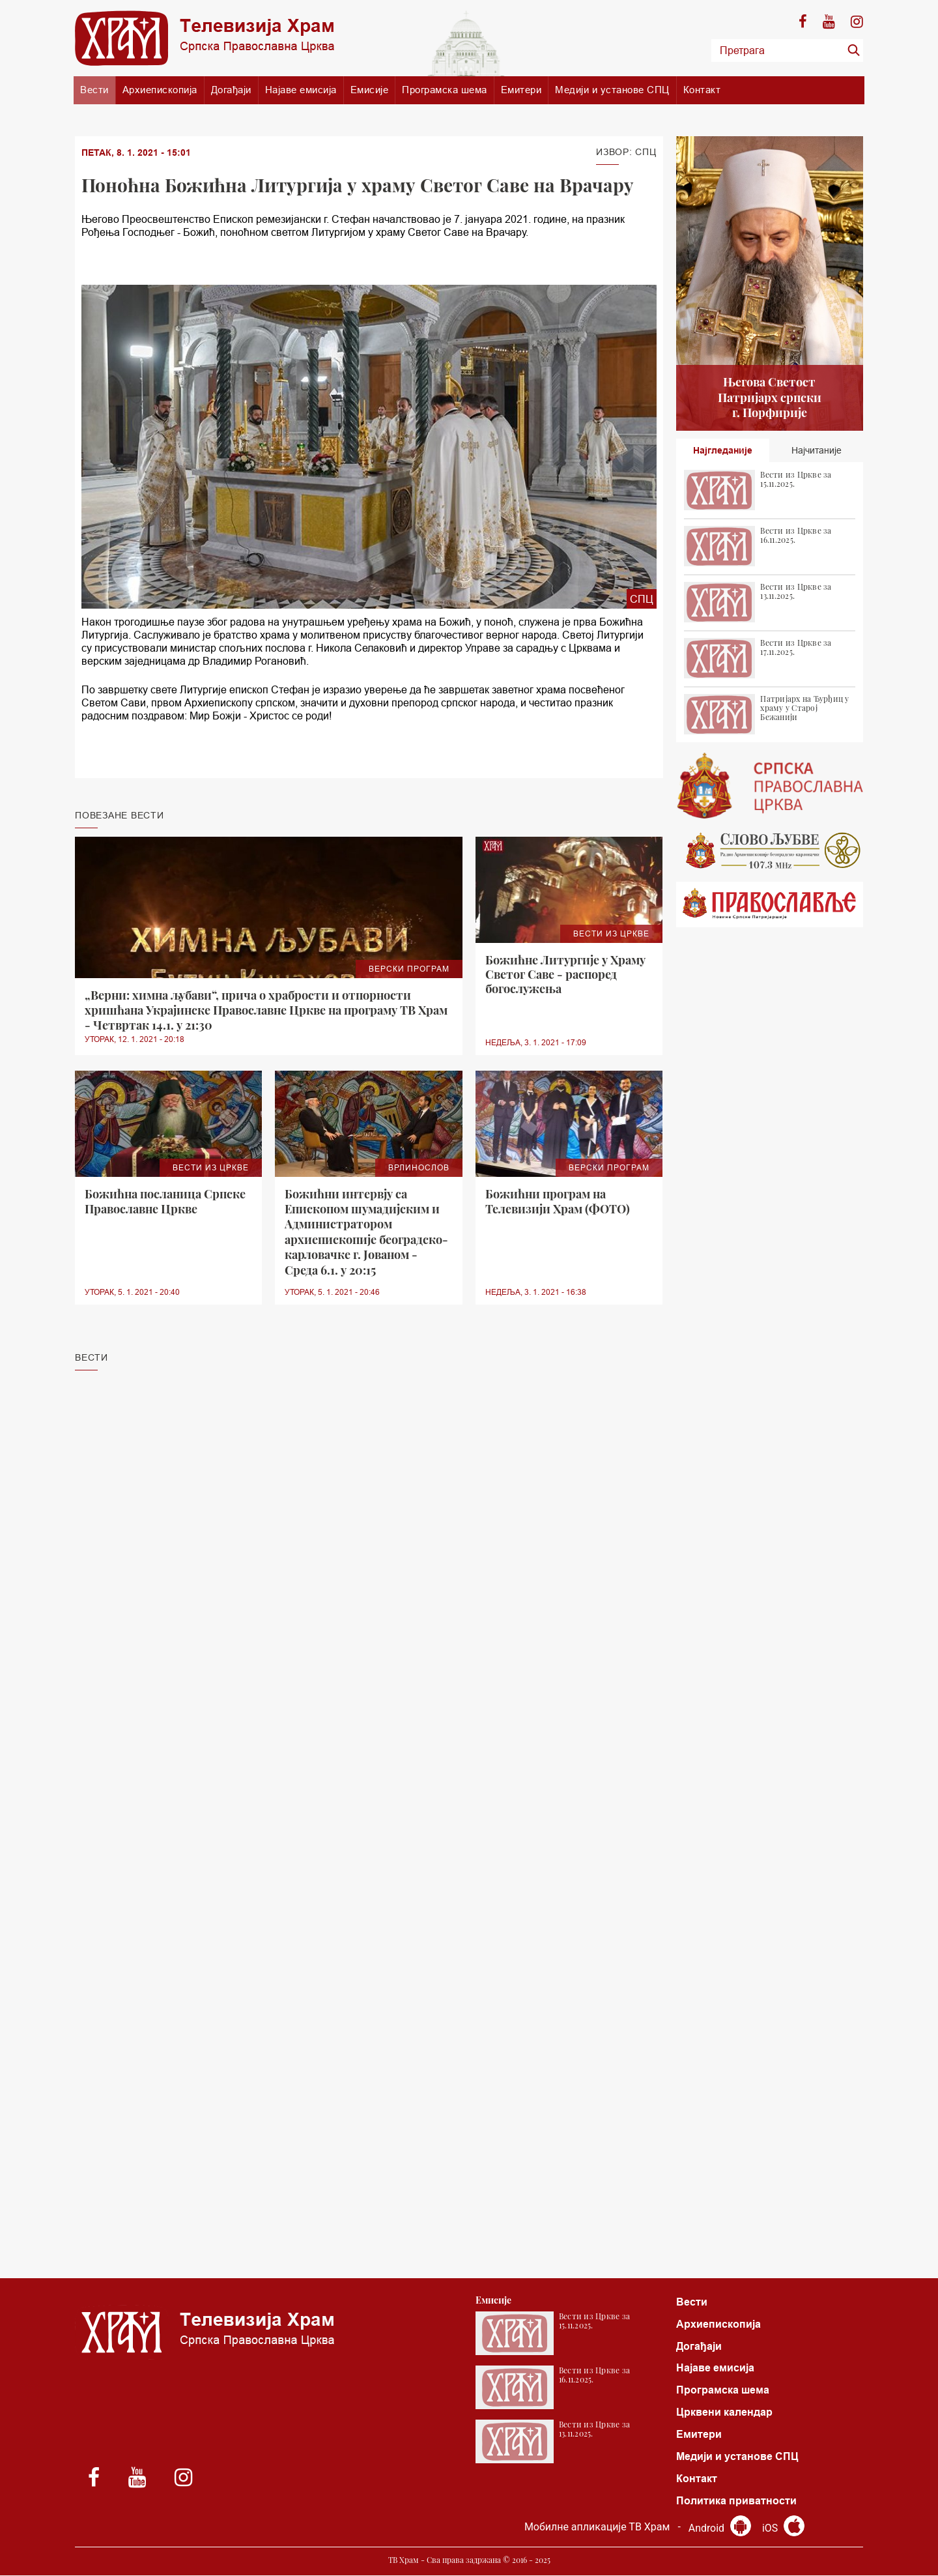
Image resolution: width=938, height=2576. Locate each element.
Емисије (369, 89)
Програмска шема (444, 89)
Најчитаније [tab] (816, 450)
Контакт (702, 89)
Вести (94, 89)
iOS (783, 2529)
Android (719, 2529)
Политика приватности (736, 2501)
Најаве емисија (301, 89)
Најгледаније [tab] (722, 450)
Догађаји (231, 89)
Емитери (521, 89)
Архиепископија (159, 89)
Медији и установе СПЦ (612, 89)
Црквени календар (724, 2413)
